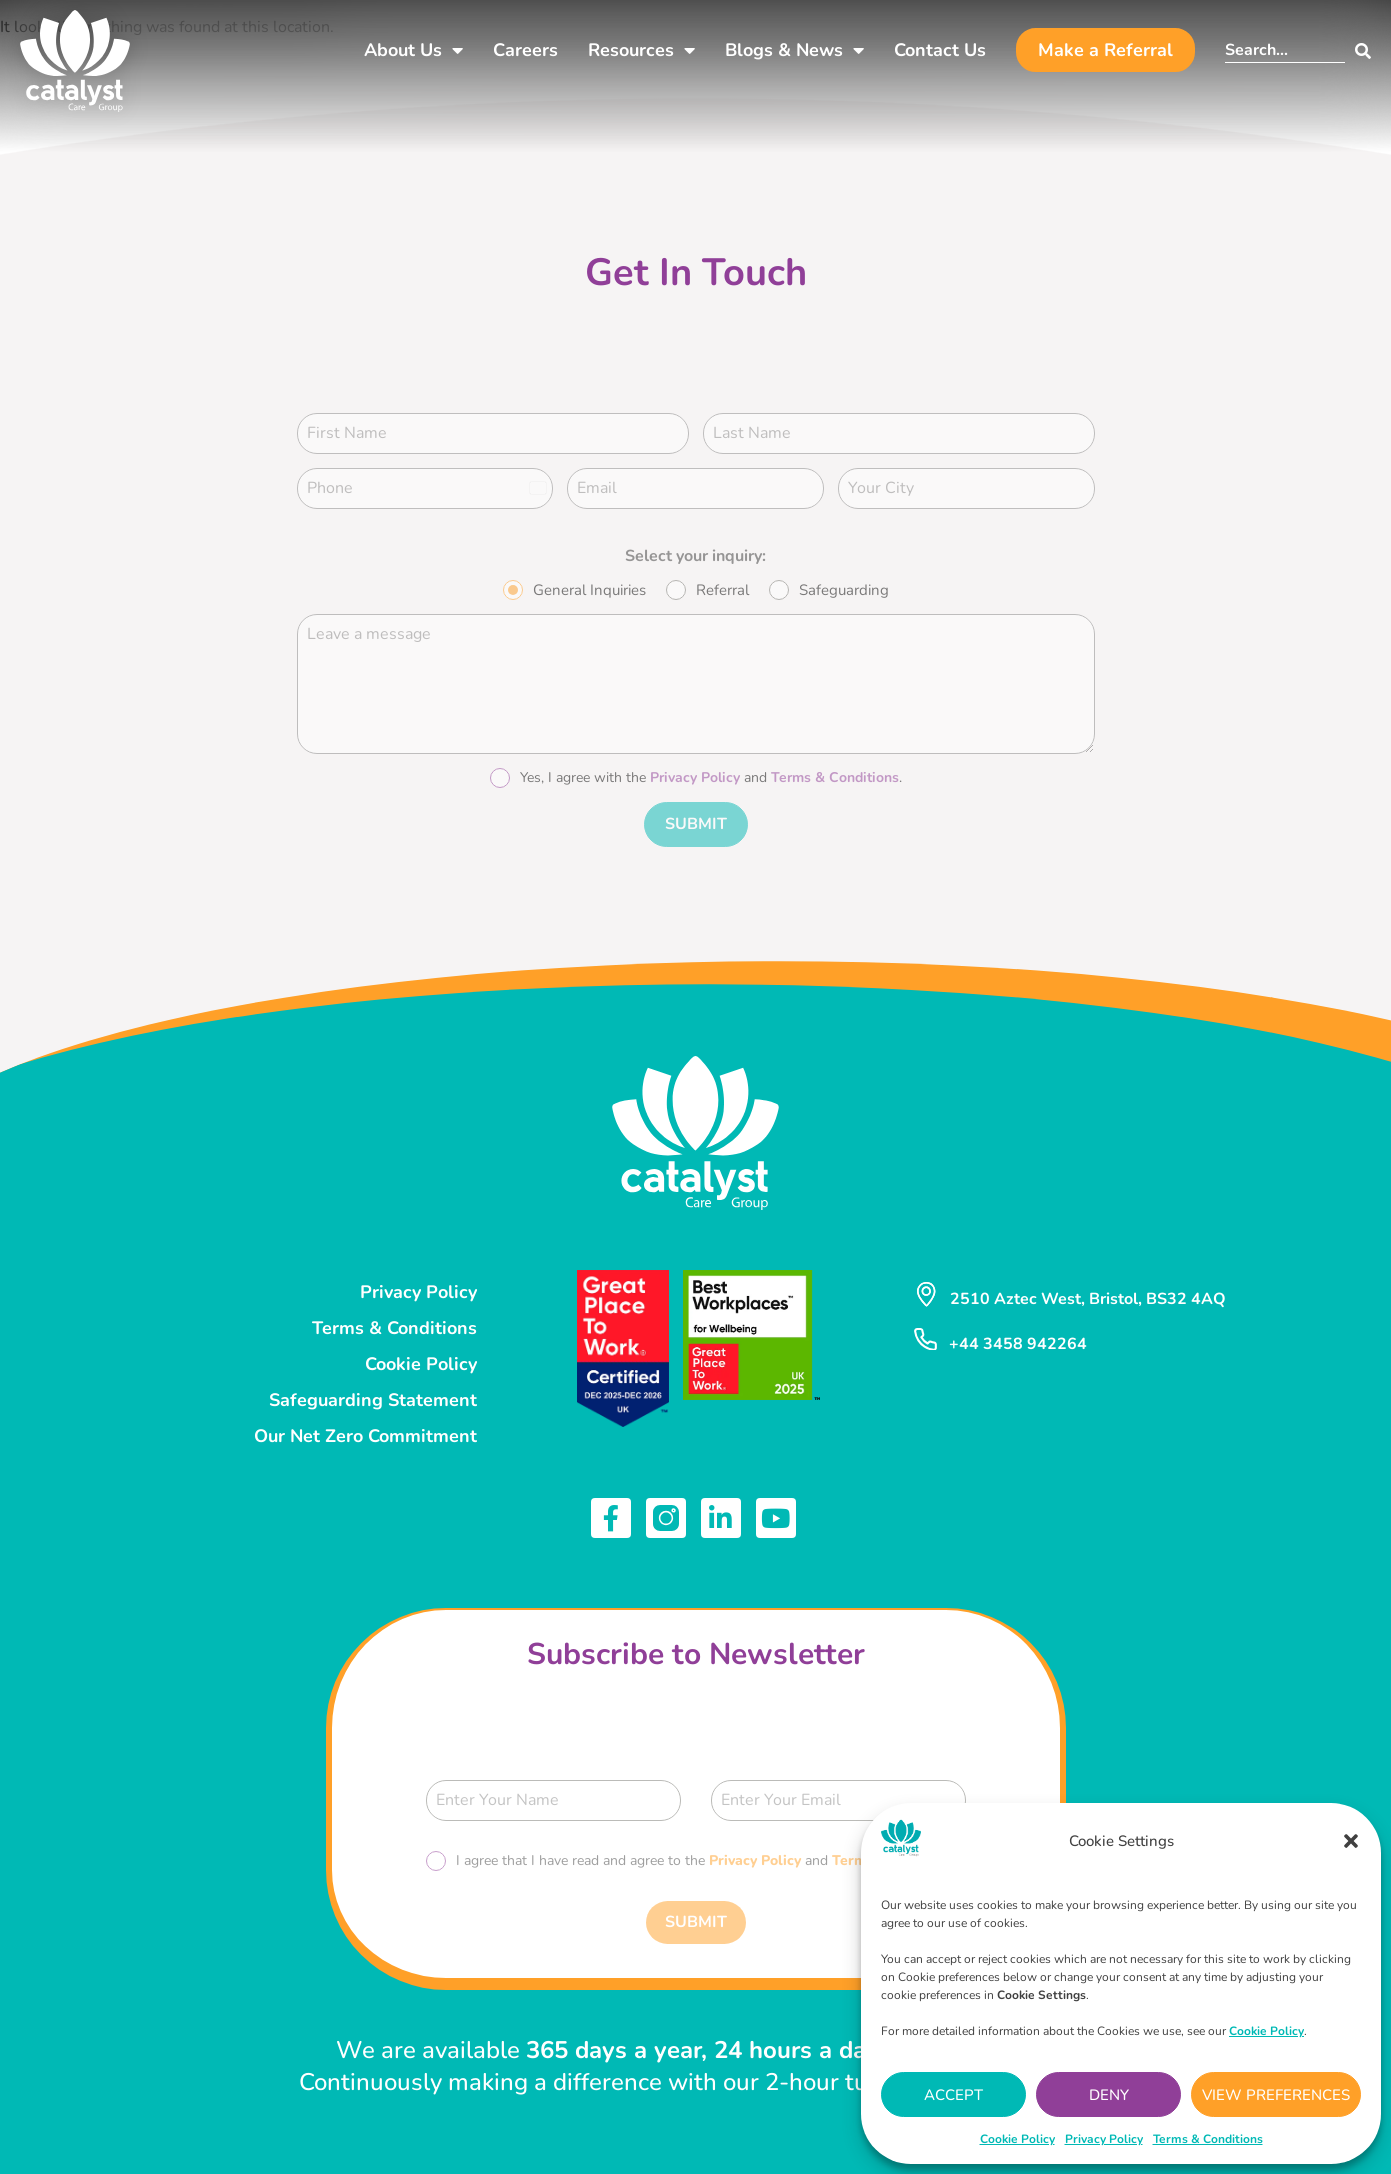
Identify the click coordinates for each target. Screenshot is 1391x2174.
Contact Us (940, 50)
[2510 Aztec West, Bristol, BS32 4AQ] (926, 1291)
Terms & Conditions (1208, 2139)
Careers (525, 50)
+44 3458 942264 (1017, 1340)
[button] (1351, 1841)
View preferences (1276, 2095)
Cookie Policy (1017, 2139)
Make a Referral (1105, 50)
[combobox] (1285, 51)
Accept (953, 2095)
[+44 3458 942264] (925, 1335)
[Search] (1358, 51)
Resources (641, 50)
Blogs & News (794, 50)
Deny (1109, 2095)
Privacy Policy (1104, 2139)
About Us (413, 50)
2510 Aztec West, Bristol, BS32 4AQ (1088, 1295)
